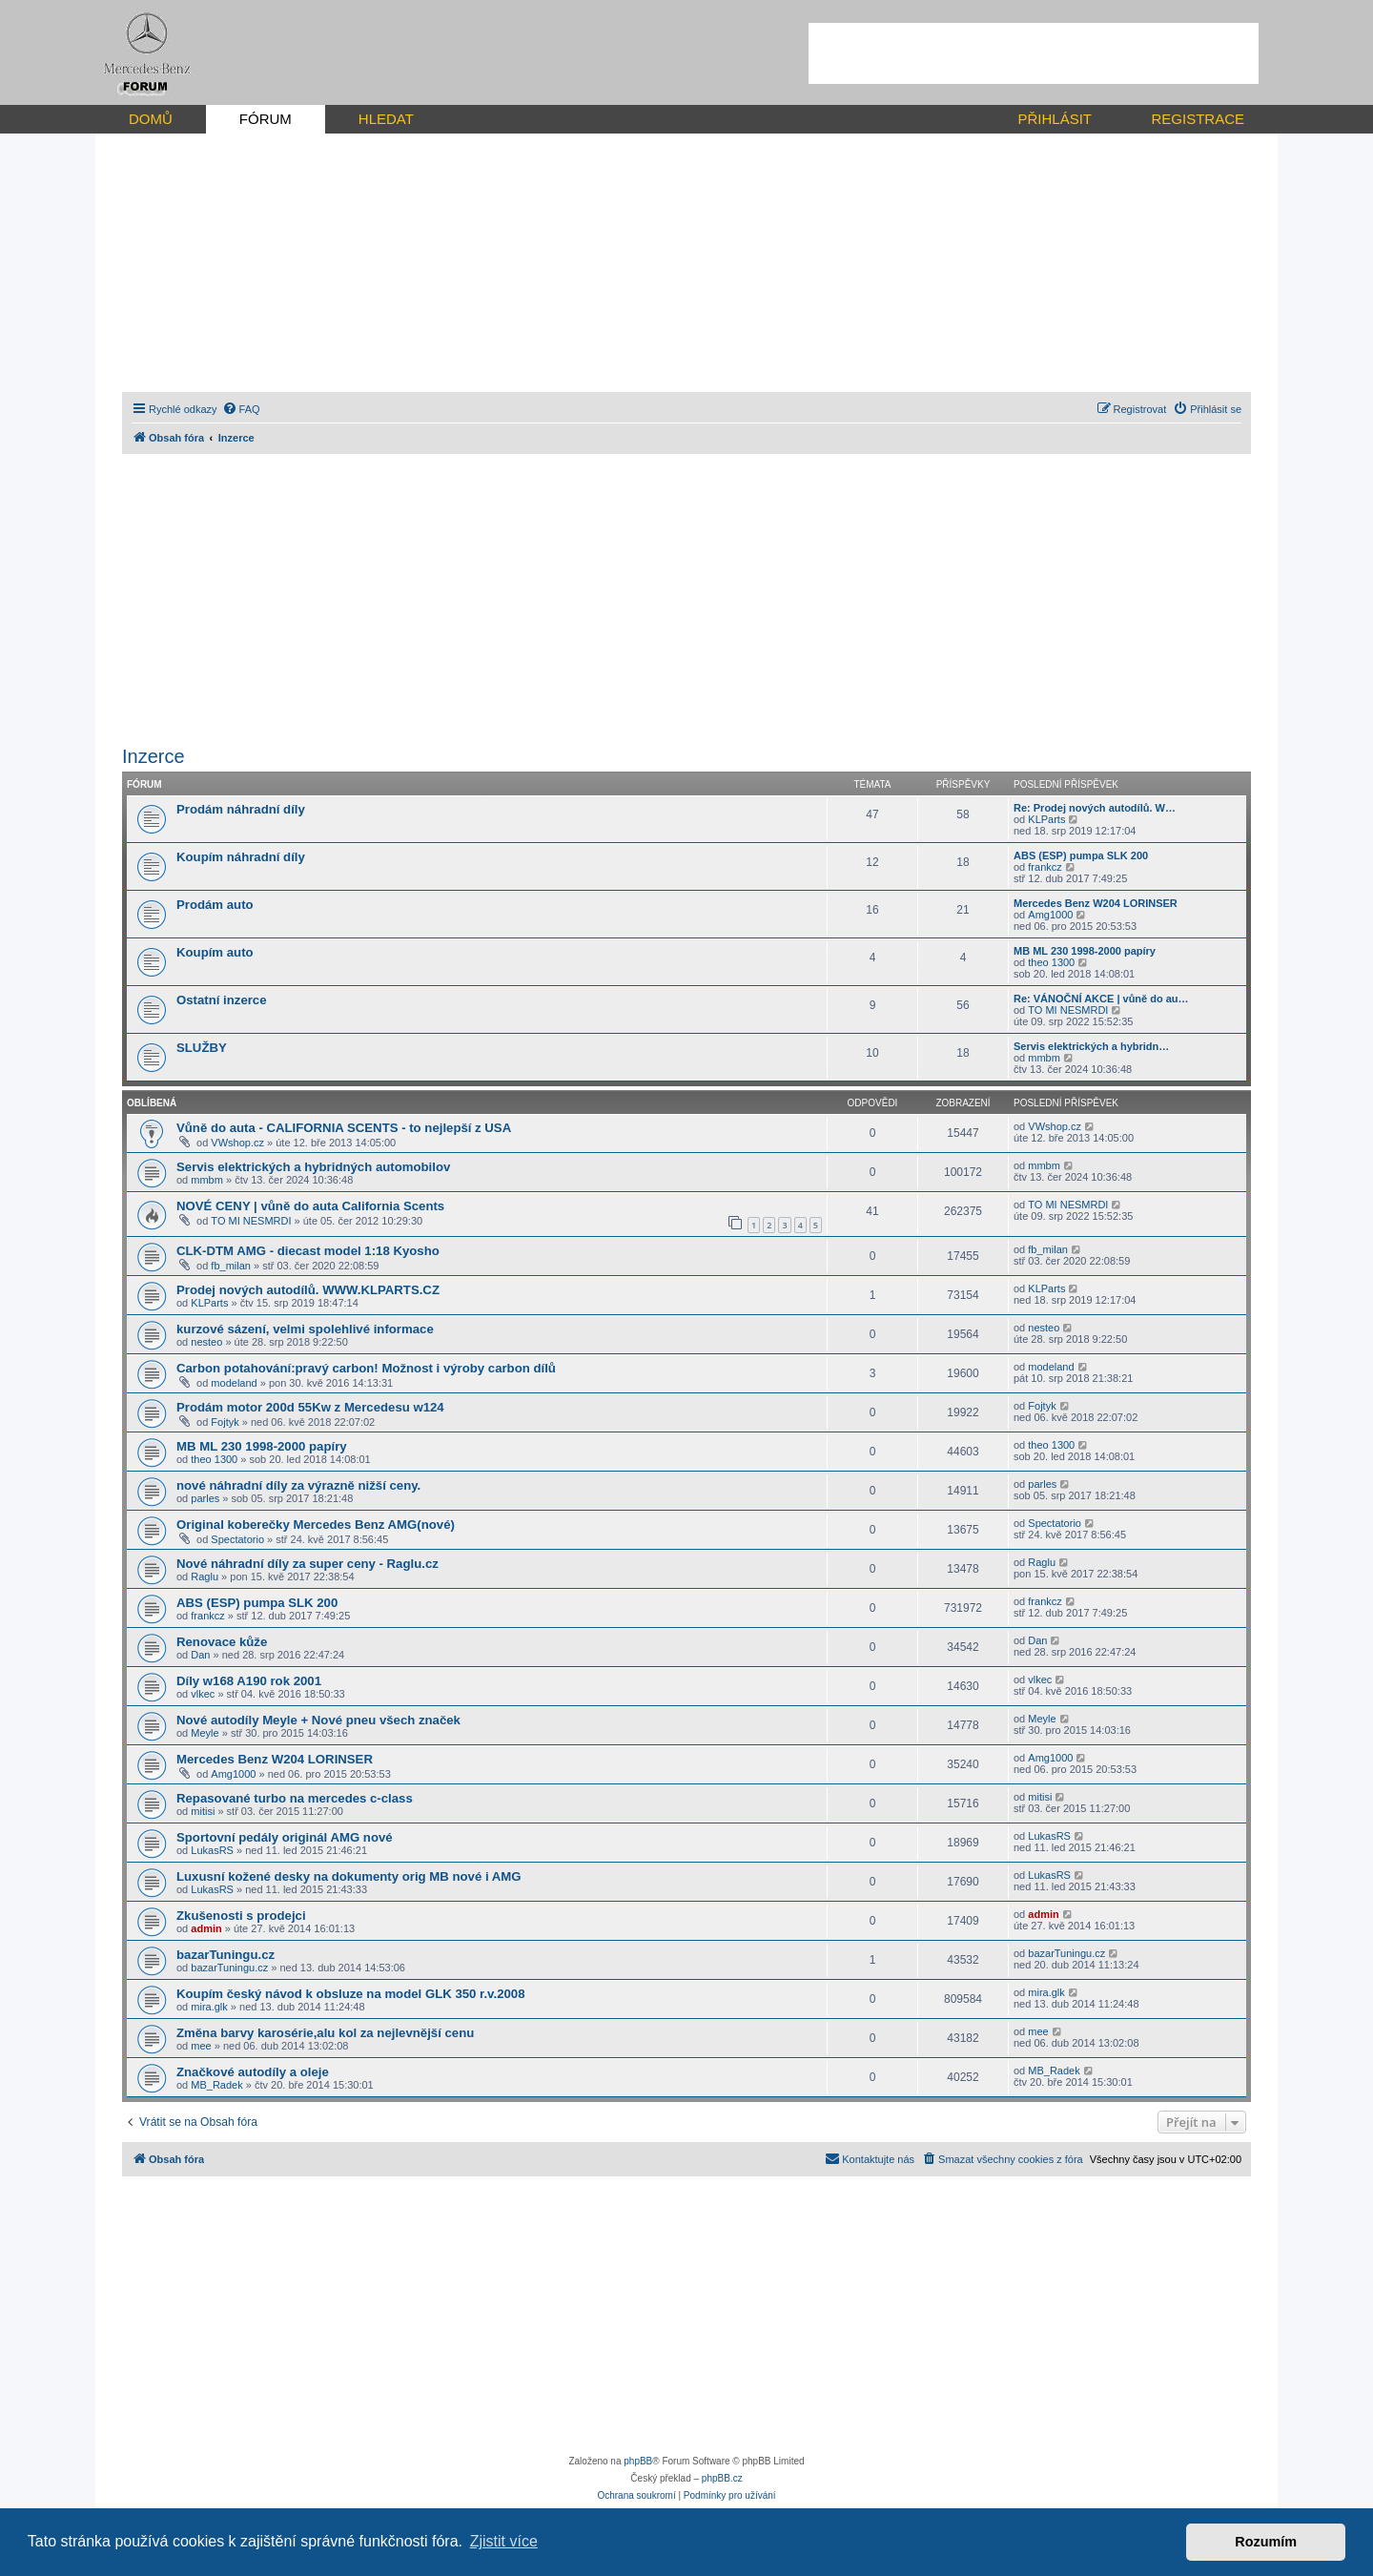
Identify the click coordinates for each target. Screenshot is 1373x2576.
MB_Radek (216, 2085)
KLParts (1046, 819)
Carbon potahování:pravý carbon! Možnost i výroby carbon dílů (366, 1368)
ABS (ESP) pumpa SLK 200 (1081, 855)
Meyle (204, 1733)
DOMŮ (151, 119)
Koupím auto (215, 952)
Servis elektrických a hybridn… (1091, 1046)
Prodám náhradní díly (240, 809)
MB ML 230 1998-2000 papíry (1085, 951)
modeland (233, 1383)
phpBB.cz (722, 2478)
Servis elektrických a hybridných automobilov (313, 1167)
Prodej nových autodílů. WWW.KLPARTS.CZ (308, 1290)
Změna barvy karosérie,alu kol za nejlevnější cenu (325, 2033)
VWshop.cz (237, 1142)
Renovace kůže (221, 1642)
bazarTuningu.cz (225, 1954)
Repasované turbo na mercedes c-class (294, 1798)
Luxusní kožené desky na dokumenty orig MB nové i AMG (349, 1876)
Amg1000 (1050, 914)
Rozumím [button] (1266, 2541)
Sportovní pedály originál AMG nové (284, 1837)
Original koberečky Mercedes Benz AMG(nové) (315, 1524)
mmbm (1044, 1057)
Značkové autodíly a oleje (252, 2072)
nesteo (206, 1342)
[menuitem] (241, 409)
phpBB (638, 2461)
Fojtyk (224, 1422)
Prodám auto (215, 904)
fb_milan (231, 1265)
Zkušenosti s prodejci (241, 1915)
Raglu (204, 1576)
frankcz (1044, 867)
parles (205, 1498)
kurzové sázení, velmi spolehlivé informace (305, 1329)
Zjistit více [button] (504, 2541)
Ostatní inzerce (221, 1000)
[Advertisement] (1033, 53)
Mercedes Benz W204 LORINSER (1096, 903)
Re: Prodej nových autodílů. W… (1095, 808)
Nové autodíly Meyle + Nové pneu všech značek (318, 1720)
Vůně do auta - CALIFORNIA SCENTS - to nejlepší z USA (343, 1128)
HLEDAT (386, 119)
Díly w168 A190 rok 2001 (248, 1681)
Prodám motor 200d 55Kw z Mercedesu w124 (310, 1407)
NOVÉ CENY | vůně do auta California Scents (310, 1206)
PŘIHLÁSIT (1054, 119)
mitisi (203, 1811)
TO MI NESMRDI (1068, 1010)
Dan (200, 1654)
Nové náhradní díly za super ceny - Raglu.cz (307, 1563)
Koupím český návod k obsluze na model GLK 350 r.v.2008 (350, 1994)
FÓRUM (265, 119)
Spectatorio (237, 1539)
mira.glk (209, 2006)
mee (201, 2045)
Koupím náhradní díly (240, 857)
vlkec (203, 1694)
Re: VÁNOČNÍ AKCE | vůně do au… (1101, 998)
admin (206, 1928)
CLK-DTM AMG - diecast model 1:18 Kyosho (308, 1251)
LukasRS (212, 1850)
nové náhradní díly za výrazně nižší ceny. (298, 1485)
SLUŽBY (201, 1048)
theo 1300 (1051, 962)
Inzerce (153, 756)
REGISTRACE (1197, 119)
